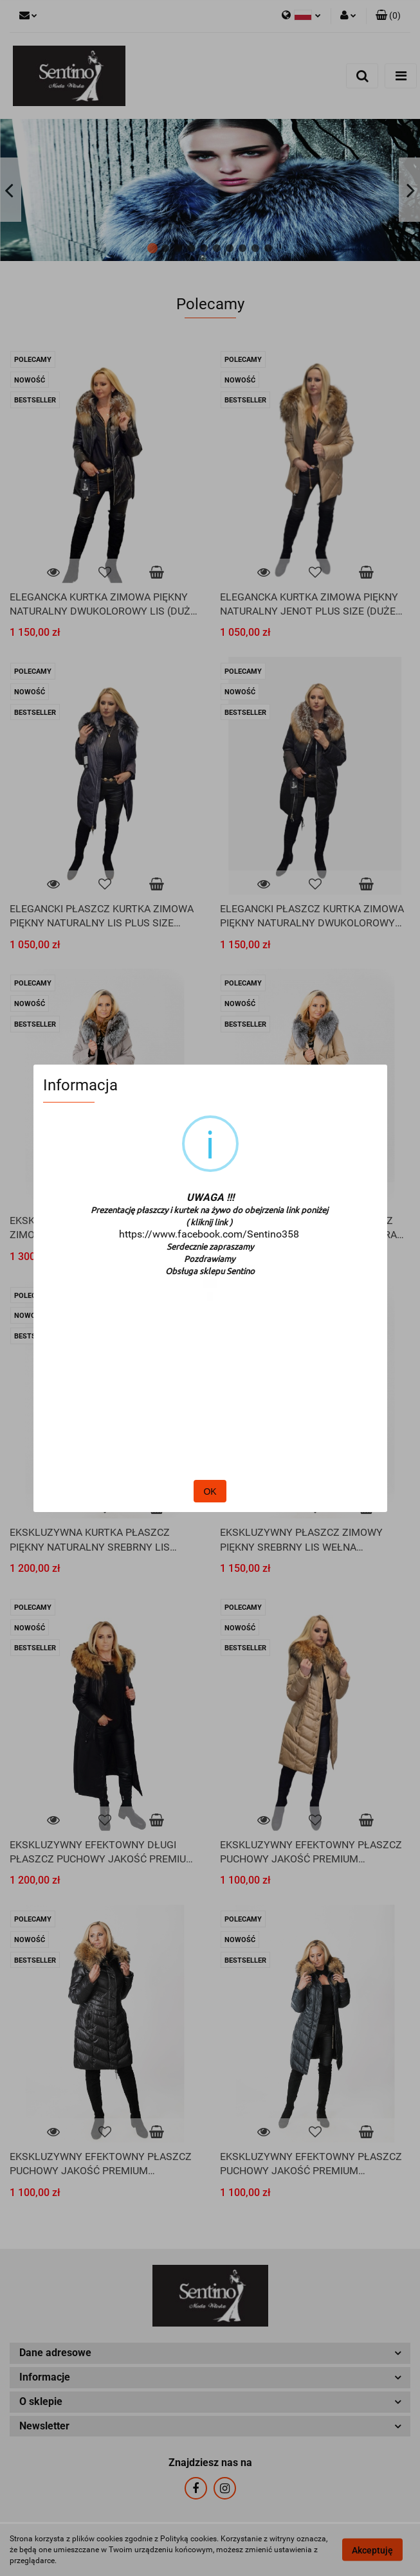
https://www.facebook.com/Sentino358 (209, 1234)
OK (209, 1491)
